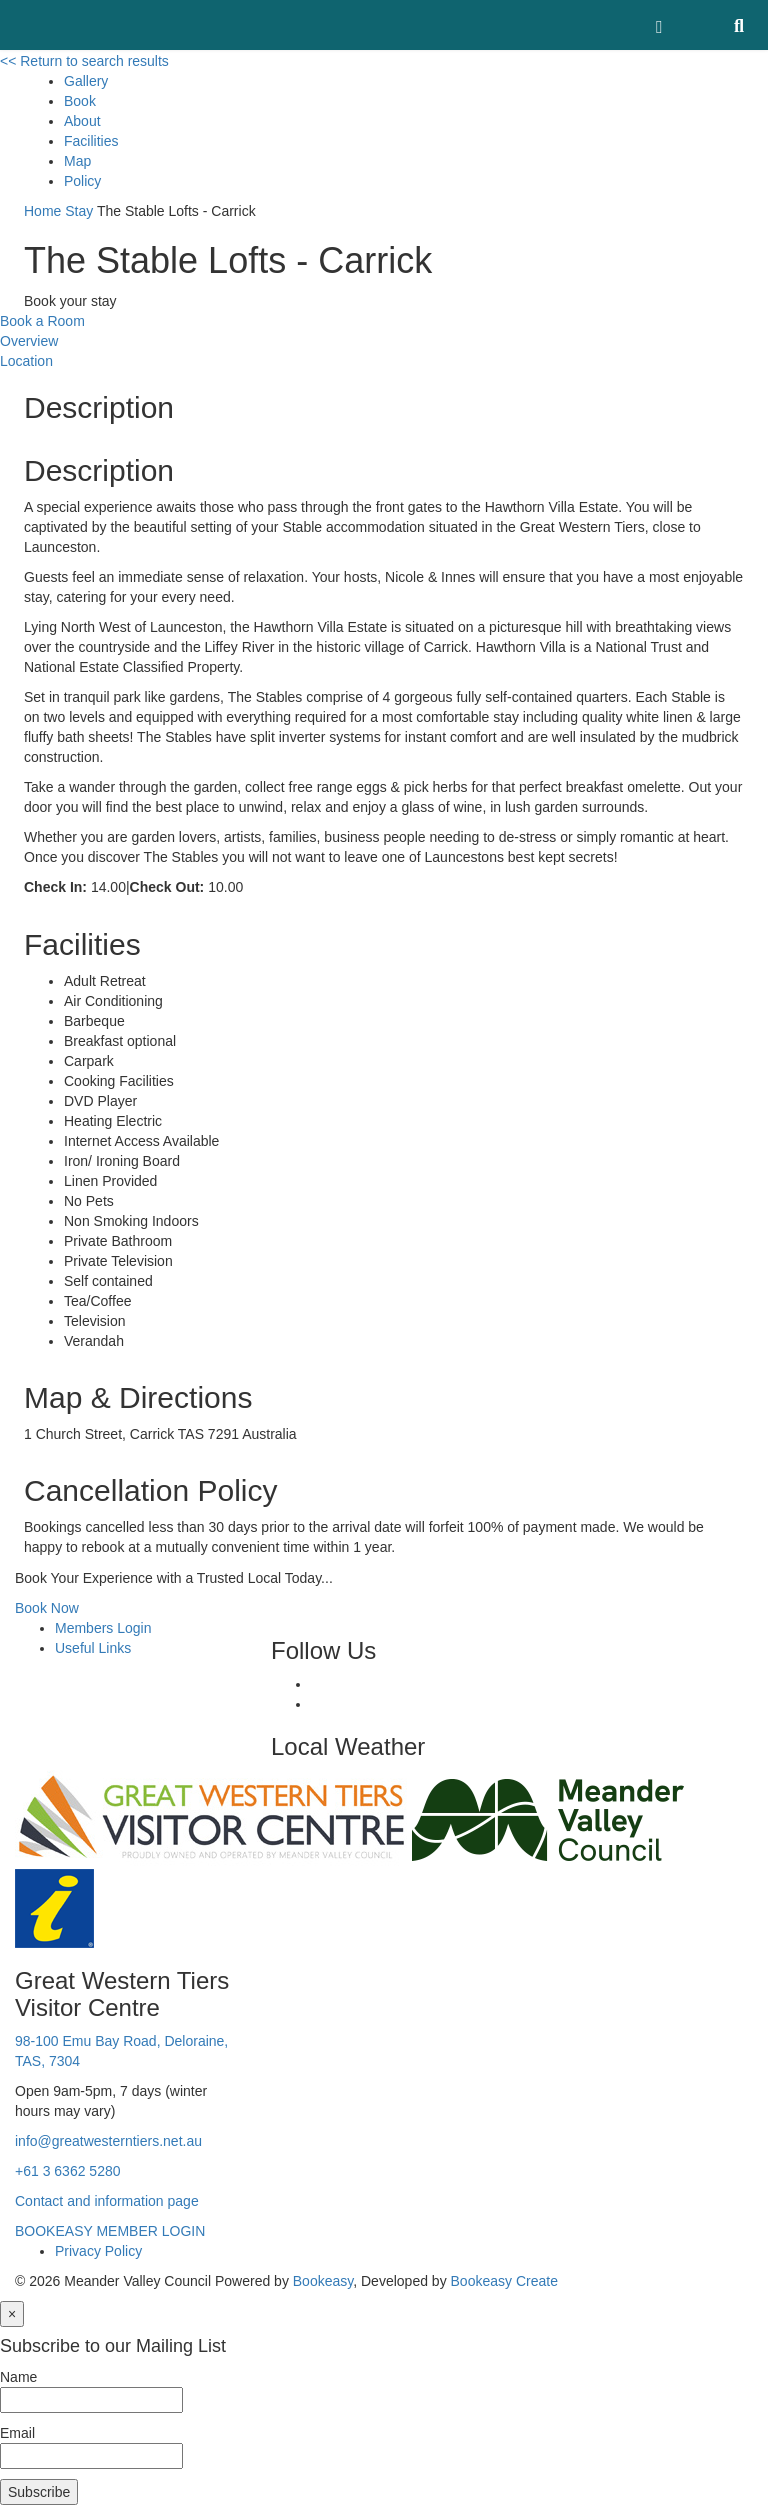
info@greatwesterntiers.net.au (108, 2141)
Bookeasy (323, 2281)
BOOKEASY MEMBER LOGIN (110, 2231)
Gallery (86, 81)
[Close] (12, 2314)
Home (42, 211)
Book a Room (42, 321)
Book (80, 101)
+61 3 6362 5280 (68, 2171)
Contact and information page (107, 2201)
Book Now (47, 1608)
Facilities (91, 141)
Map (77, 161)
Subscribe (39, 2492)
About (82, 121)
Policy (82, 181)
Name (18, 2377)
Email (17, 2433)
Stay (79, 211)
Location (26, 361)
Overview (29, 341)
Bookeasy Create (504, 2281)
